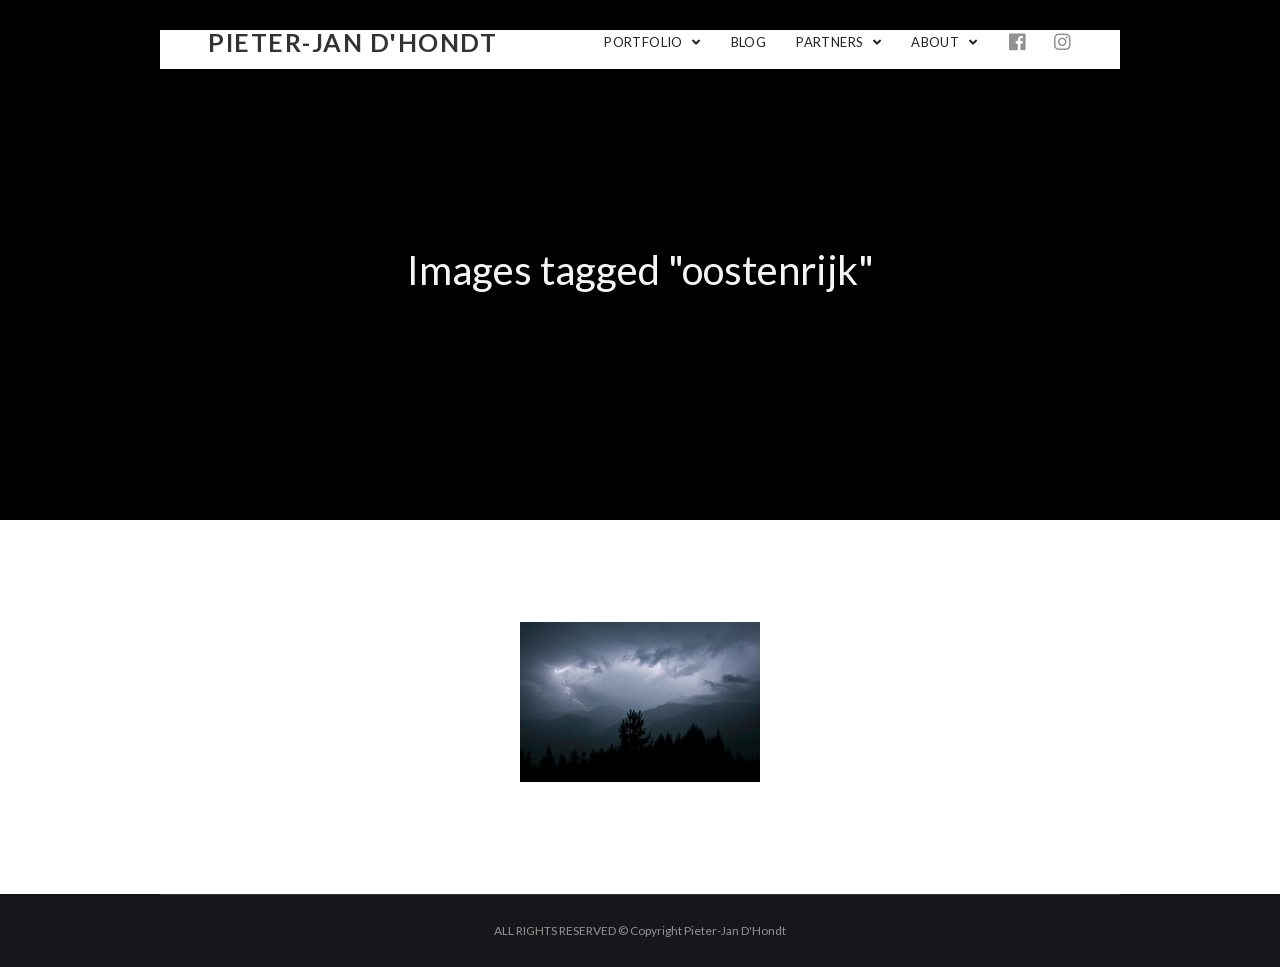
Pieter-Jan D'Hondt (352, 42)
